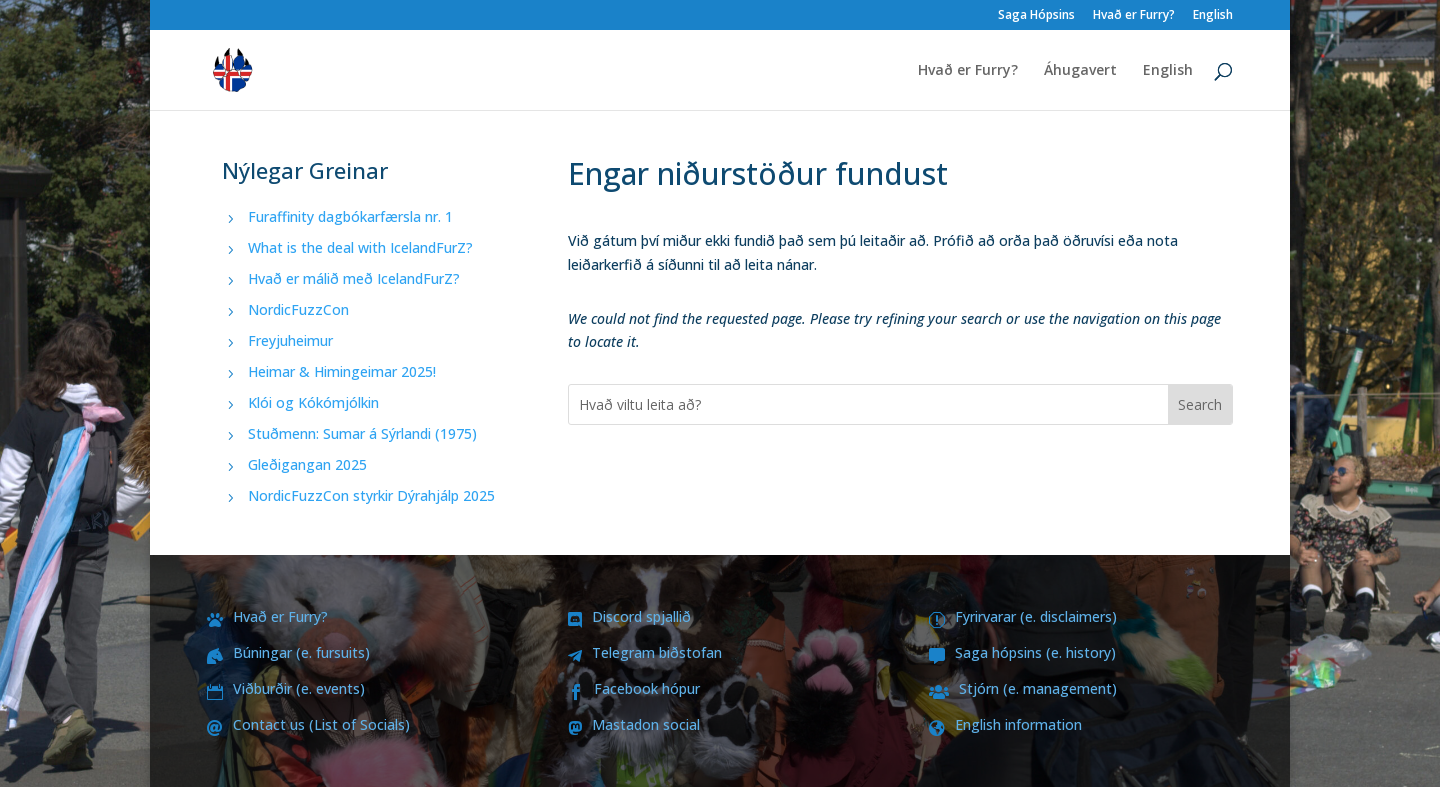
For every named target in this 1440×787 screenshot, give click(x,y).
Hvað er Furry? (1134, 16)
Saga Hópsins (1036, 16)
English (1213, 16)
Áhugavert (1080, 71)
